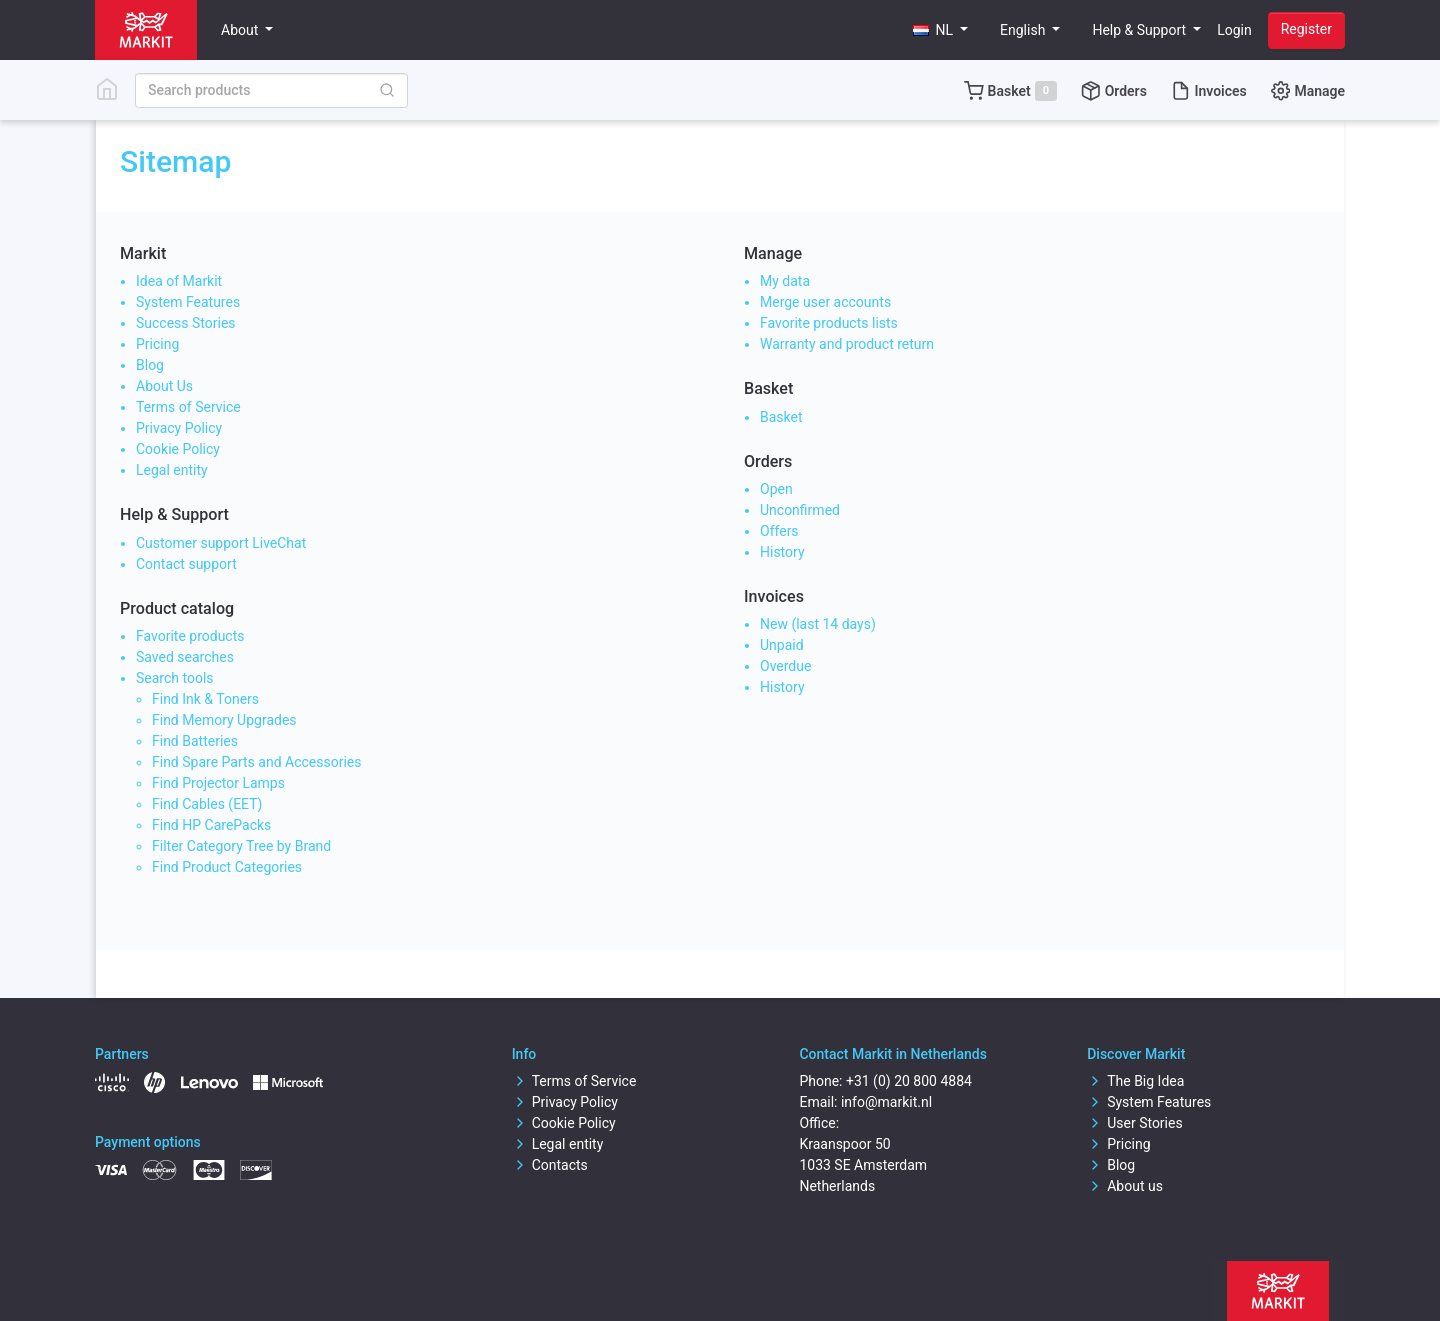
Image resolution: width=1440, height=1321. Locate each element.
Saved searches (185, 657)
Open (776, 489)
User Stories (1134, 1123)
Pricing (157, 344)
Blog (150, 365)
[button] (941, 30)
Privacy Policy (179, 428)
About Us (164, 386)
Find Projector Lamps (218, 783)
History (782, 552)
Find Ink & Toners (205, 699)
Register (1306, 29)
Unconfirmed (800, 510)
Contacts (550, 1165)
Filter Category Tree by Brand (241, 846)
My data (785, 281)
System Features (188, 302)
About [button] (241, 30)
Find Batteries (195, 741)
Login (1234, 30)
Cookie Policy (178, 449)
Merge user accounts (825, 302)
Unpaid (782, 645)
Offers (779, 531)
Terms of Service (188, 407)
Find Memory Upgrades (224, 720)
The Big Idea (1135, 1081)
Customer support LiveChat (221, 543)
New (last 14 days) (818, 624)
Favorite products (190, 636)
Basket (781, 417)
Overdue (785, 666)
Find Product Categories (227, 867)
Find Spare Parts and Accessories (256, 762)
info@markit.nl (886, 1102)
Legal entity (172, 470)
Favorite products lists (829, 323)
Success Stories (186, 323)
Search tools (175, 678)
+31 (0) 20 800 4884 (909, 1081)
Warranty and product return (847, 344)
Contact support (186, 564)
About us (1125, 1186)
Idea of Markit (179, 281)
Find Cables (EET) (207, 804)
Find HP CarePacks (211, 825)
